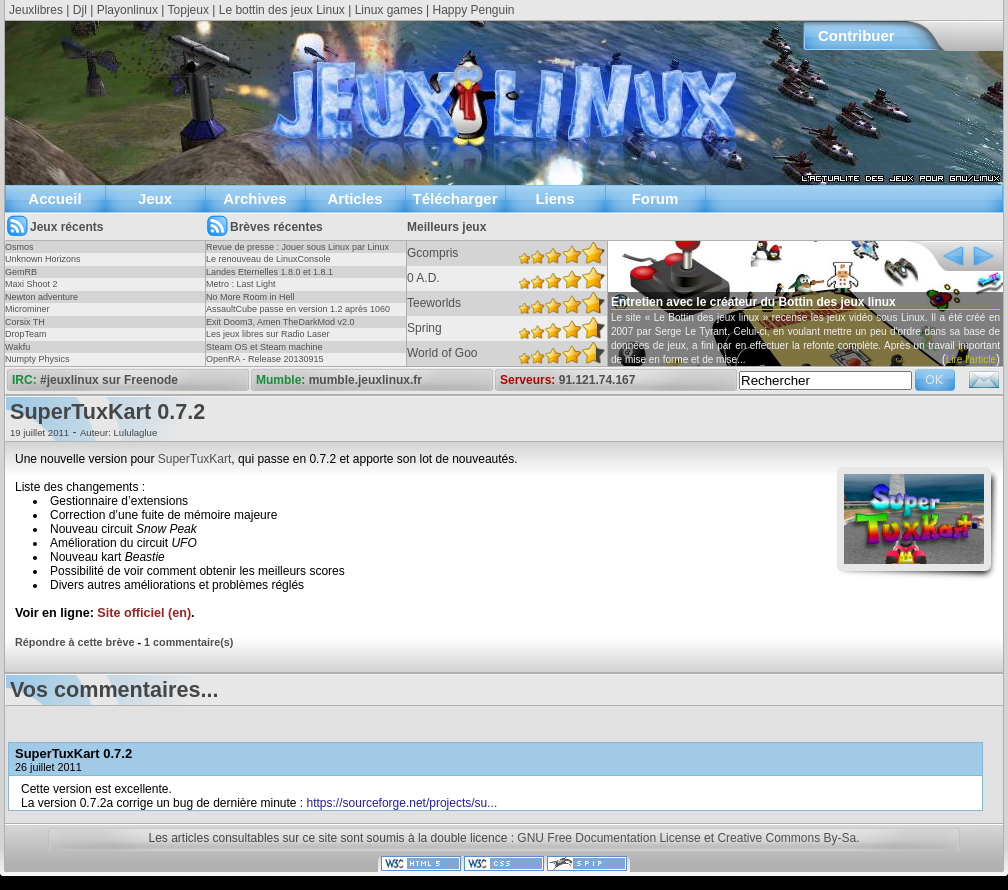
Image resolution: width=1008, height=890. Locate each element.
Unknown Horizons (43, 259)
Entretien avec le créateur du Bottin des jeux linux (753, 302)
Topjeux (188, 10)
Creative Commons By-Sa (786, 838)
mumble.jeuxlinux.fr (365, 380)
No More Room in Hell (250, 297)
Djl (80, 10)
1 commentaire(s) (188, 642)
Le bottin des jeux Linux (282, 10)
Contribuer (856, 35)
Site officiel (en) (144, 613)
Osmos (19, 247)
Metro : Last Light (241, 284)
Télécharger (454, 198)
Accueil (54, 198)
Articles (354, 198)
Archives (254, 198)
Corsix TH (25, 322)
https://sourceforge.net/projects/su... (402, 803)
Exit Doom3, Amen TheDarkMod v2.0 (280, 322)
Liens (554, 198)
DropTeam (26, 334)
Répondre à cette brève (74, 642)
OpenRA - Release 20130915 (265, 359)
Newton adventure (41, 297)
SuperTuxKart (195, 459)
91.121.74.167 (597, 380)
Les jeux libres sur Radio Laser (268, 334)
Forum (655, 198)
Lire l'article (971, 359)
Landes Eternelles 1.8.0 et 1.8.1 (269, 272)
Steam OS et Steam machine (264, 347)
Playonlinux (127, 10)
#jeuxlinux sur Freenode (109, 380)
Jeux (155, 198)
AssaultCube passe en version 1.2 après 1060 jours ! (298, 315)
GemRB (21, 272)
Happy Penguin (473, 10)
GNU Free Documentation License (608, 838)
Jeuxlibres (36, 10)
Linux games (389, 10)
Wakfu (17, 347)
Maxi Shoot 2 (31, 284)
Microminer (27, 309)
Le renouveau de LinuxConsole (268, 259)
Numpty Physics (37, 359)
